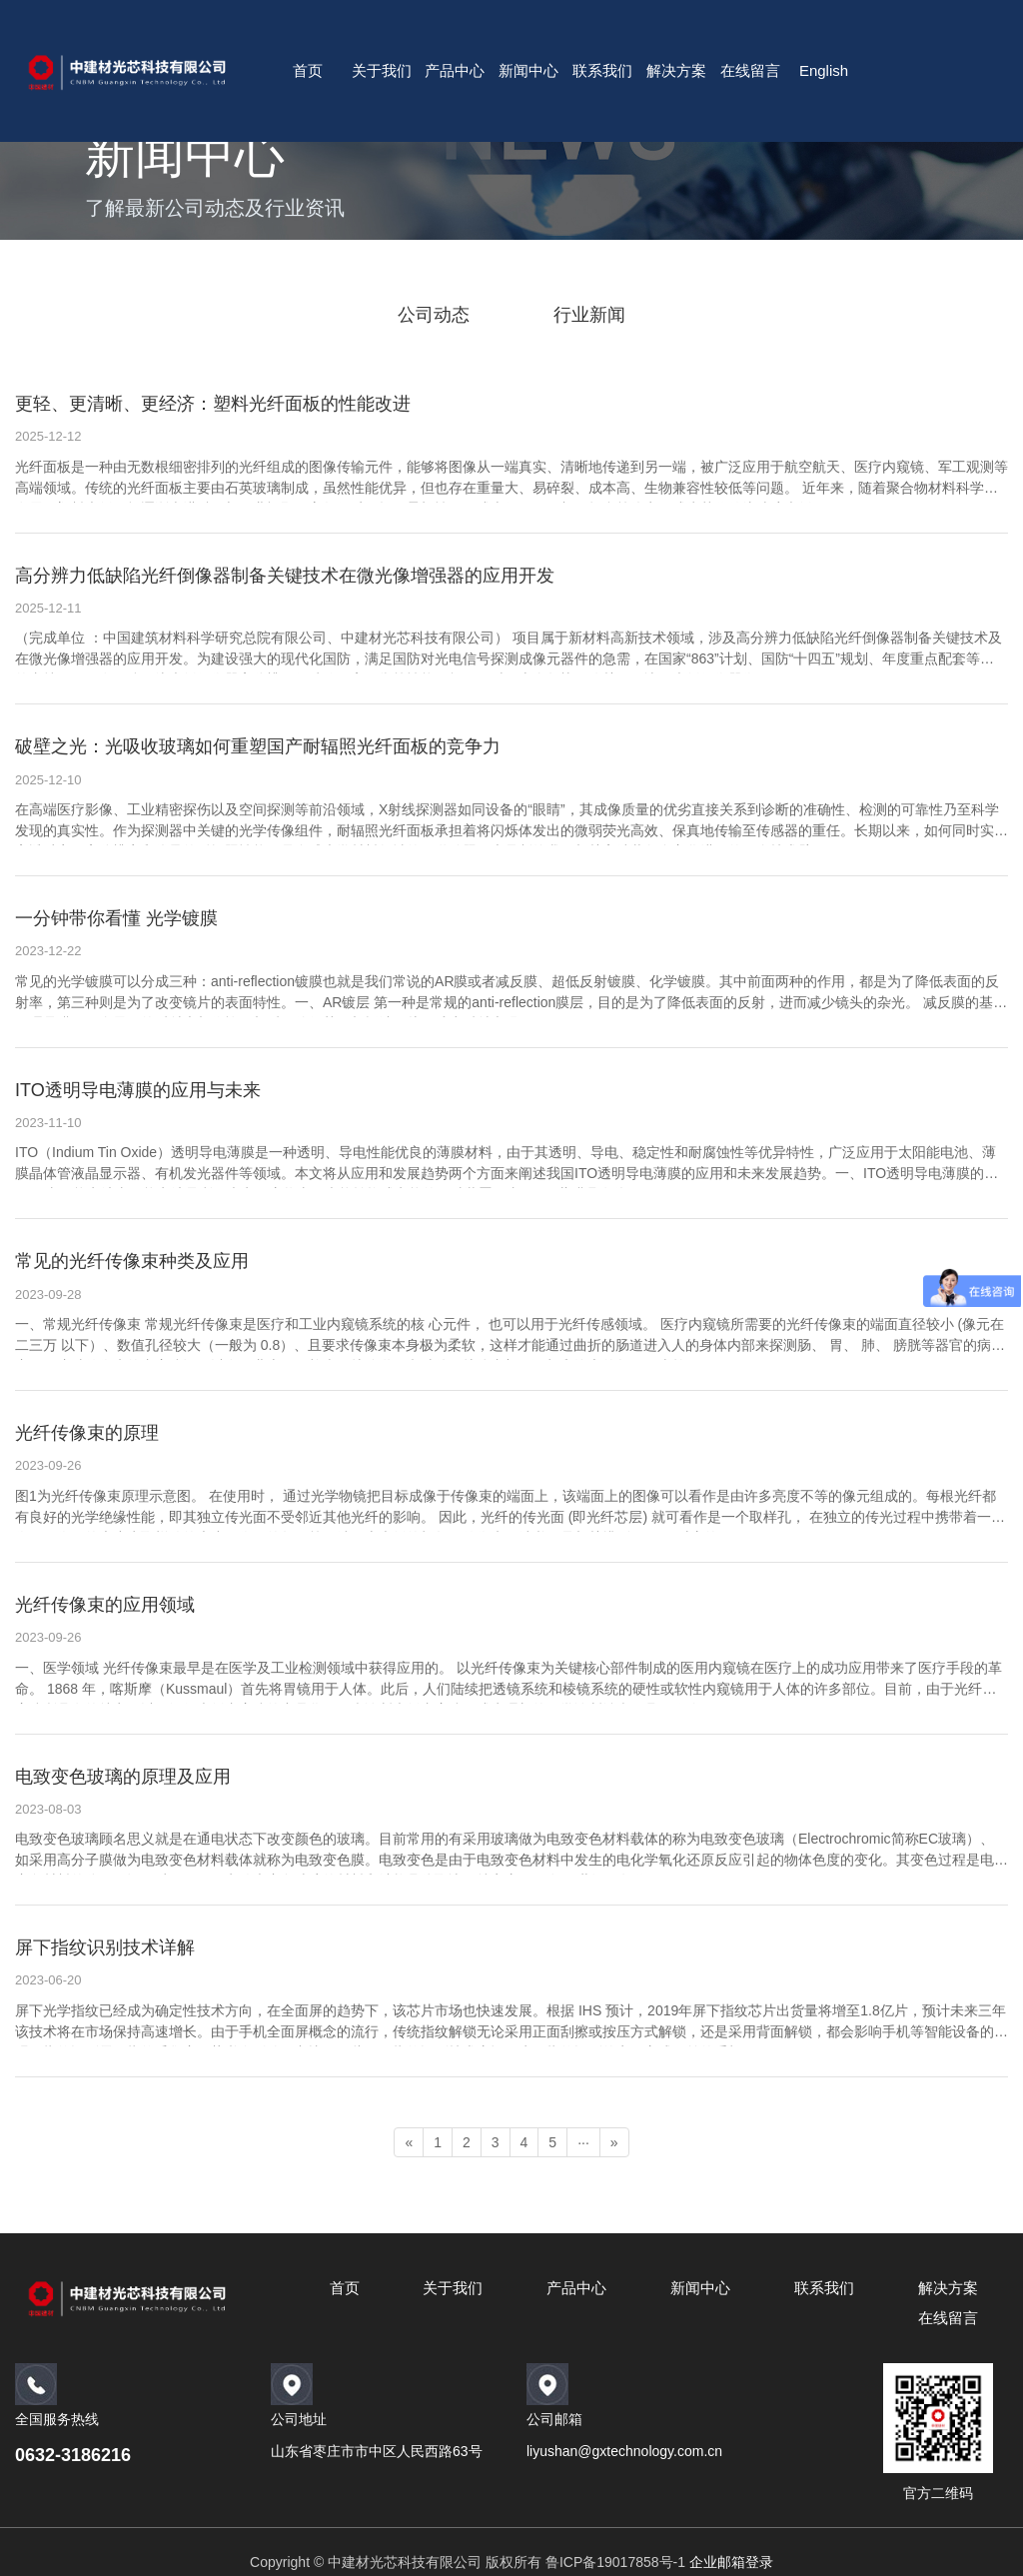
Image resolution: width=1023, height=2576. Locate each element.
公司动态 (434, 315)
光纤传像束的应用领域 (105, 1605)
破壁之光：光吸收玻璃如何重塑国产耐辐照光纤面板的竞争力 (258, 746)
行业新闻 (589, 315)
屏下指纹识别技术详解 (105, 1947)
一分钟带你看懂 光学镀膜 (116, 918)
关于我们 (382, 70)
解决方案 (676, 70)
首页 (308, 70)
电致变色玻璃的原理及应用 (123, 1777)
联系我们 (602, 70)
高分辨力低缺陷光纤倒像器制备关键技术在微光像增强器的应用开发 (284, 576)
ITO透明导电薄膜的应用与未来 (138, 1090)
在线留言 (750, 70)
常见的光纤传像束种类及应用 (132, 1261)
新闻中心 (528, 70)
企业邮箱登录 (731, 2562)
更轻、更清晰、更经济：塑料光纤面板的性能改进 (213, 404)
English (823, 70)
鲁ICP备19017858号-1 (615, 2562)
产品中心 (455, 70)
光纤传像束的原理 (87, 1433)
